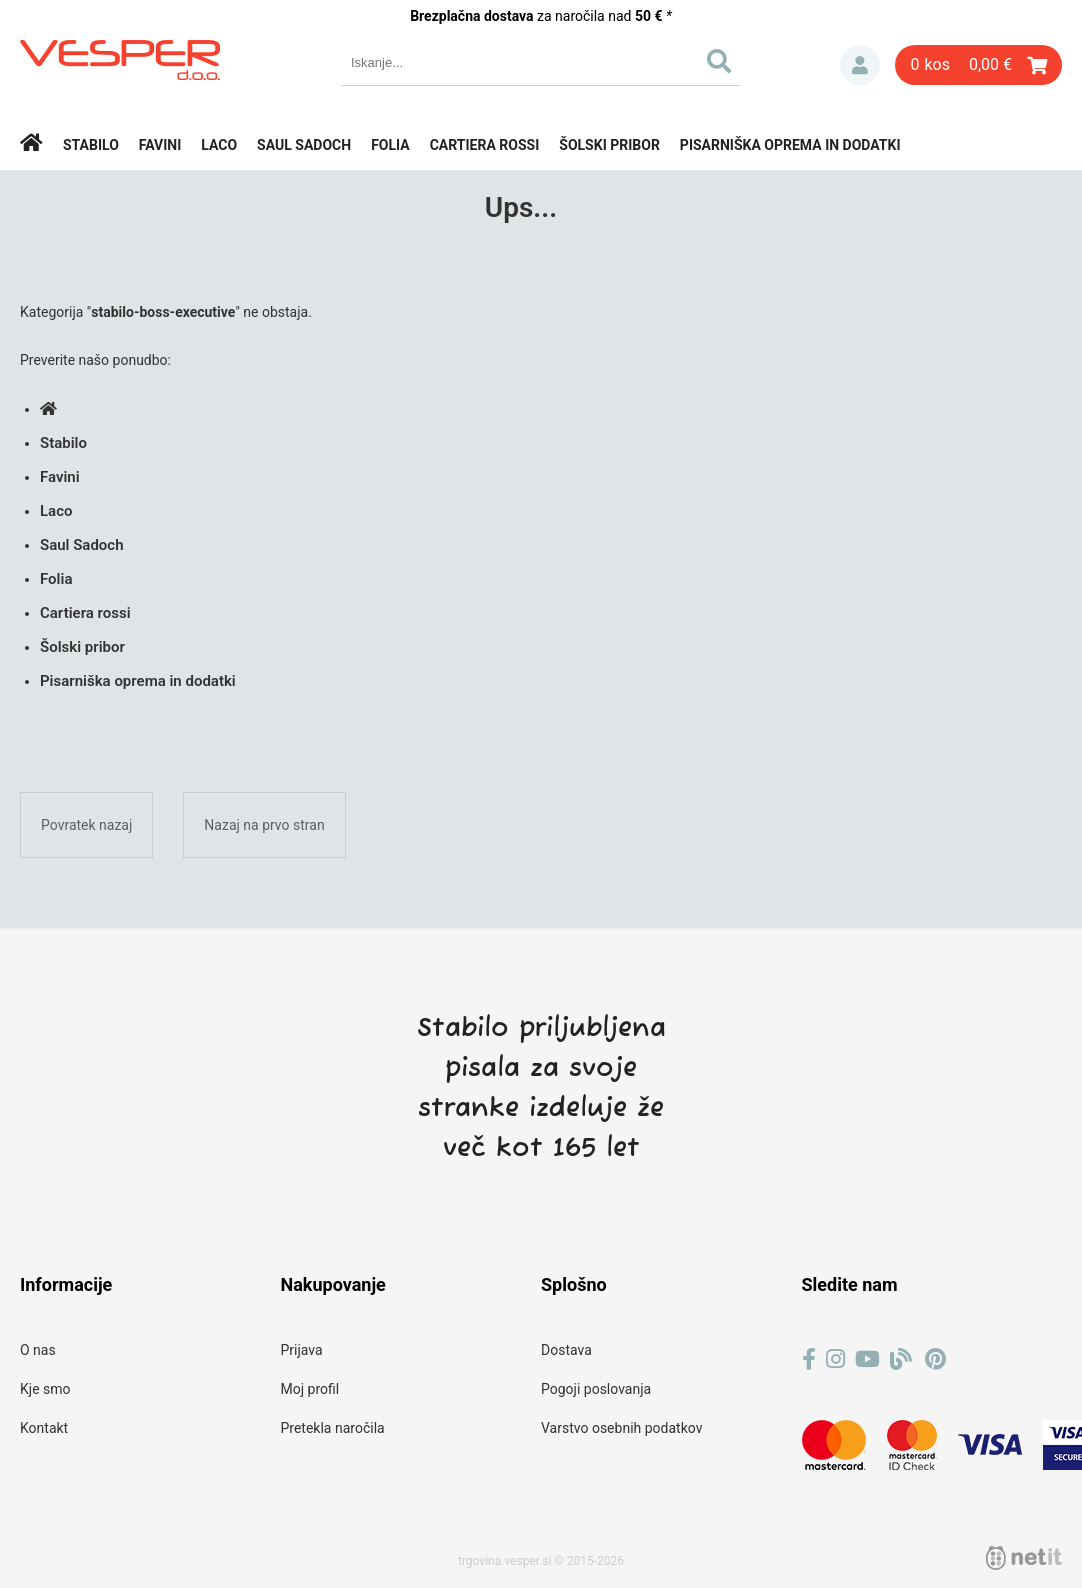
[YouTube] (867, 1359)
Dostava (566, 1350)
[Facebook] (809, 1359)
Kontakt (44, 1428)
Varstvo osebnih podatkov (621, 1428)
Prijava (860, 65)
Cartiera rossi (485, 145)
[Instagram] (835, 1359)
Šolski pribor (609, 145)
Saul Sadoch (304, 145)
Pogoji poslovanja (596, 1389)
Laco (219, 145)
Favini (160, 145)
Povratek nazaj (86, 825)
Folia (390, 145)
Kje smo (45, 1389)
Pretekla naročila (333, 1428)
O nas (38, 1350)
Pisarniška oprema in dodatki (790, 145)
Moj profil (310, 1389)
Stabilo (91, 145)
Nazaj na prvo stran (264, 825)
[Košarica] (978, 65)
